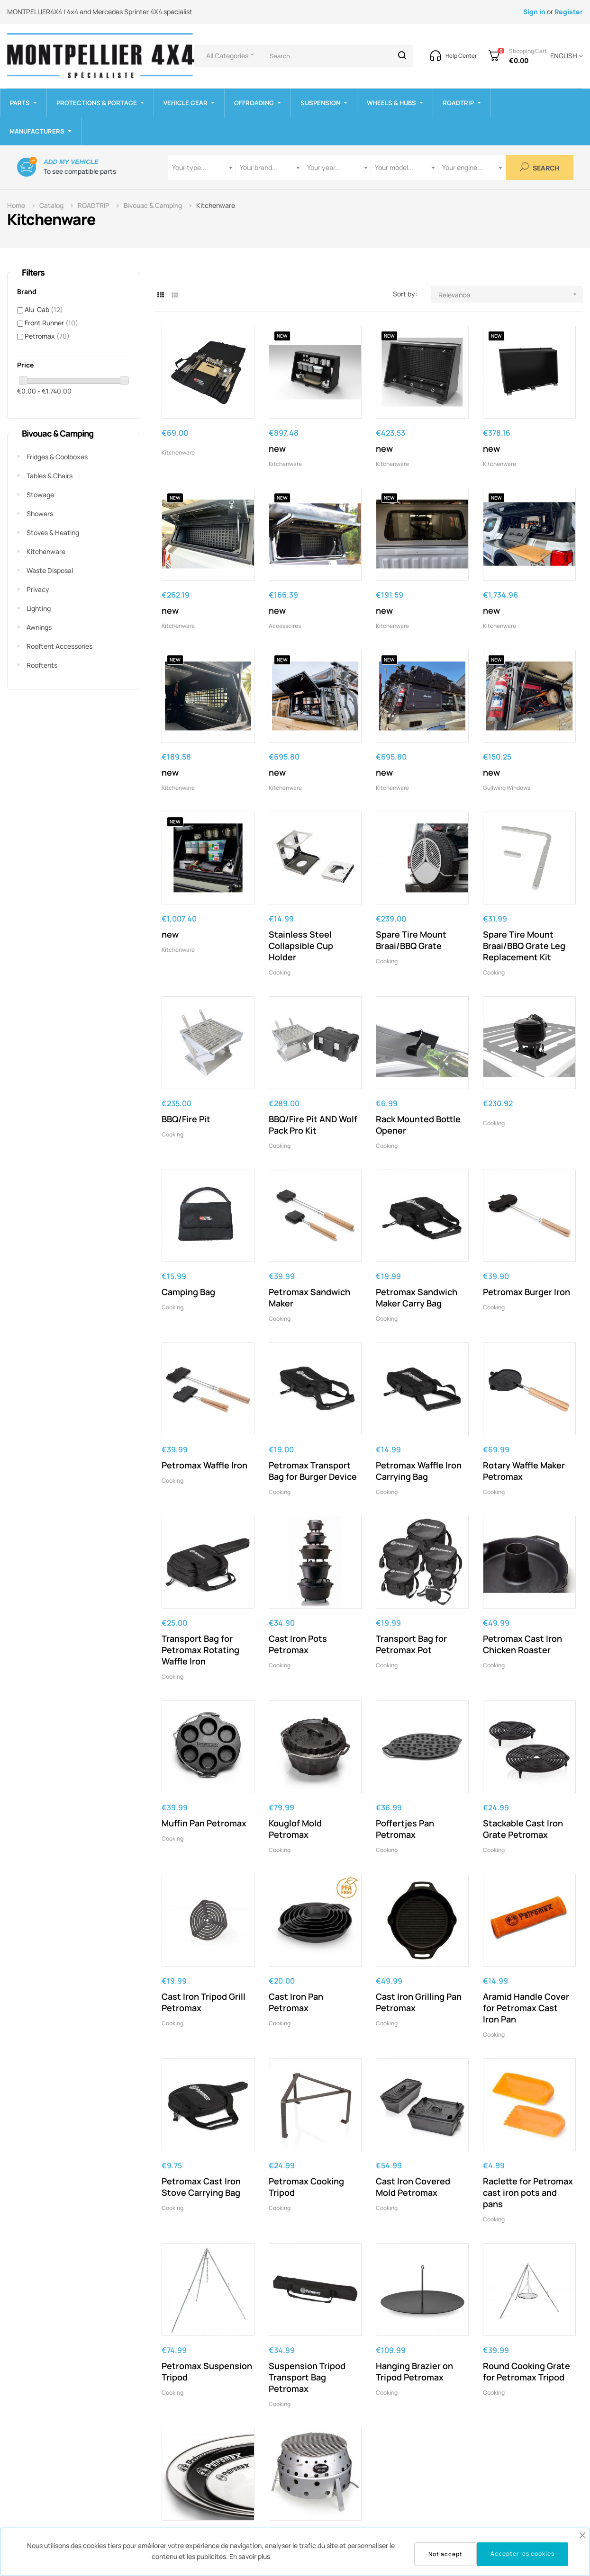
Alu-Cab (44, 309)
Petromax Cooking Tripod (306, 2186)
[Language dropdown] (565, 56)
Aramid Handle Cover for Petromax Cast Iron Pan (526, 2008)
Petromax (47, 335)
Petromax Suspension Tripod (207, 2371)
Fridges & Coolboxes (57, 456)
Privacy (38, 589)
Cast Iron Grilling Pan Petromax (419, 2002)
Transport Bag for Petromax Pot (411, 1644)
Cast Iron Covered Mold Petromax (413, 2186)
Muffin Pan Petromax (204, 1823)
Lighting (39, 608)
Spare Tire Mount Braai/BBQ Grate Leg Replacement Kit (524, 946)
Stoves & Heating (53, 532)
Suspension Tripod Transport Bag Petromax (307, 2377)
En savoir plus (249, 2556)
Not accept (445, 2554)
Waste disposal (50, 570)
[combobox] (202, 167)
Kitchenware (46, 551)
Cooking (279, 972)
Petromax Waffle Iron (204, 1465)
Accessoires (285, 626)
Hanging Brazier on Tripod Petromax (414, 2371)
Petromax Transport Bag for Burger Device (313, 1470)
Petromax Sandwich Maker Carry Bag (416, 1297)
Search (539, 167)
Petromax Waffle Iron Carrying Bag (419, 1470)
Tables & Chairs (50, 475)
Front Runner (51, 322)
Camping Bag (188, 1291)
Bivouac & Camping (57, 433)
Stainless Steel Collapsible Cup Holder (301, 946)
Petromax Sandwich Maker (309, 1297)
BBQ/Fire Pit (186, 1119)
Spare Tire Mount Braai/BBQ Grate (411, 940)
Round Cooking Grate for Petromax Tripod (526, 2371)
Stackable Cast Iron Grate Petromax (523, 1828)
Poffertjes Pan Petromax (405, 1828)
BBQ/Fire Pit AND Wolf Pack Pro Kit (313, 1124)
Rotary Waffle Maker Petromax (524, 1470)
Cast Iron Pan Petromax (296, 2002)
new (277, 448)
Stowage (40, 494)
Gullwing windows (506, 788)
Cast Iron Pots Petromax (298, 1644)
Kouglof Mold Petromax (295, 1828)
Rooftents (42, 665)
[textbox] (202, 167)
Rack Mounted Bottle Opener (418, 1124)
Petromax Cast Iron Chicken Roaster (522, 1644)
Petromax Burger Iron (526, 1291)
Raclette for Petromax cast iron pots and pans (528, 2192)
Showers (40, 513)
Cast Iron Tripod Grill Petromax (203, 2002)
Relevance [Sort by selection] (510, 294)
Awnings (39, 627)
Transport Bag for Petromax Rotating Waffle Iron (200, 1650)
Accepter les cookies (522, 2553)
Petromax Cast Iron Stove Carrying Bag (201, 2186)
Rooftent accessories (59, 646)
